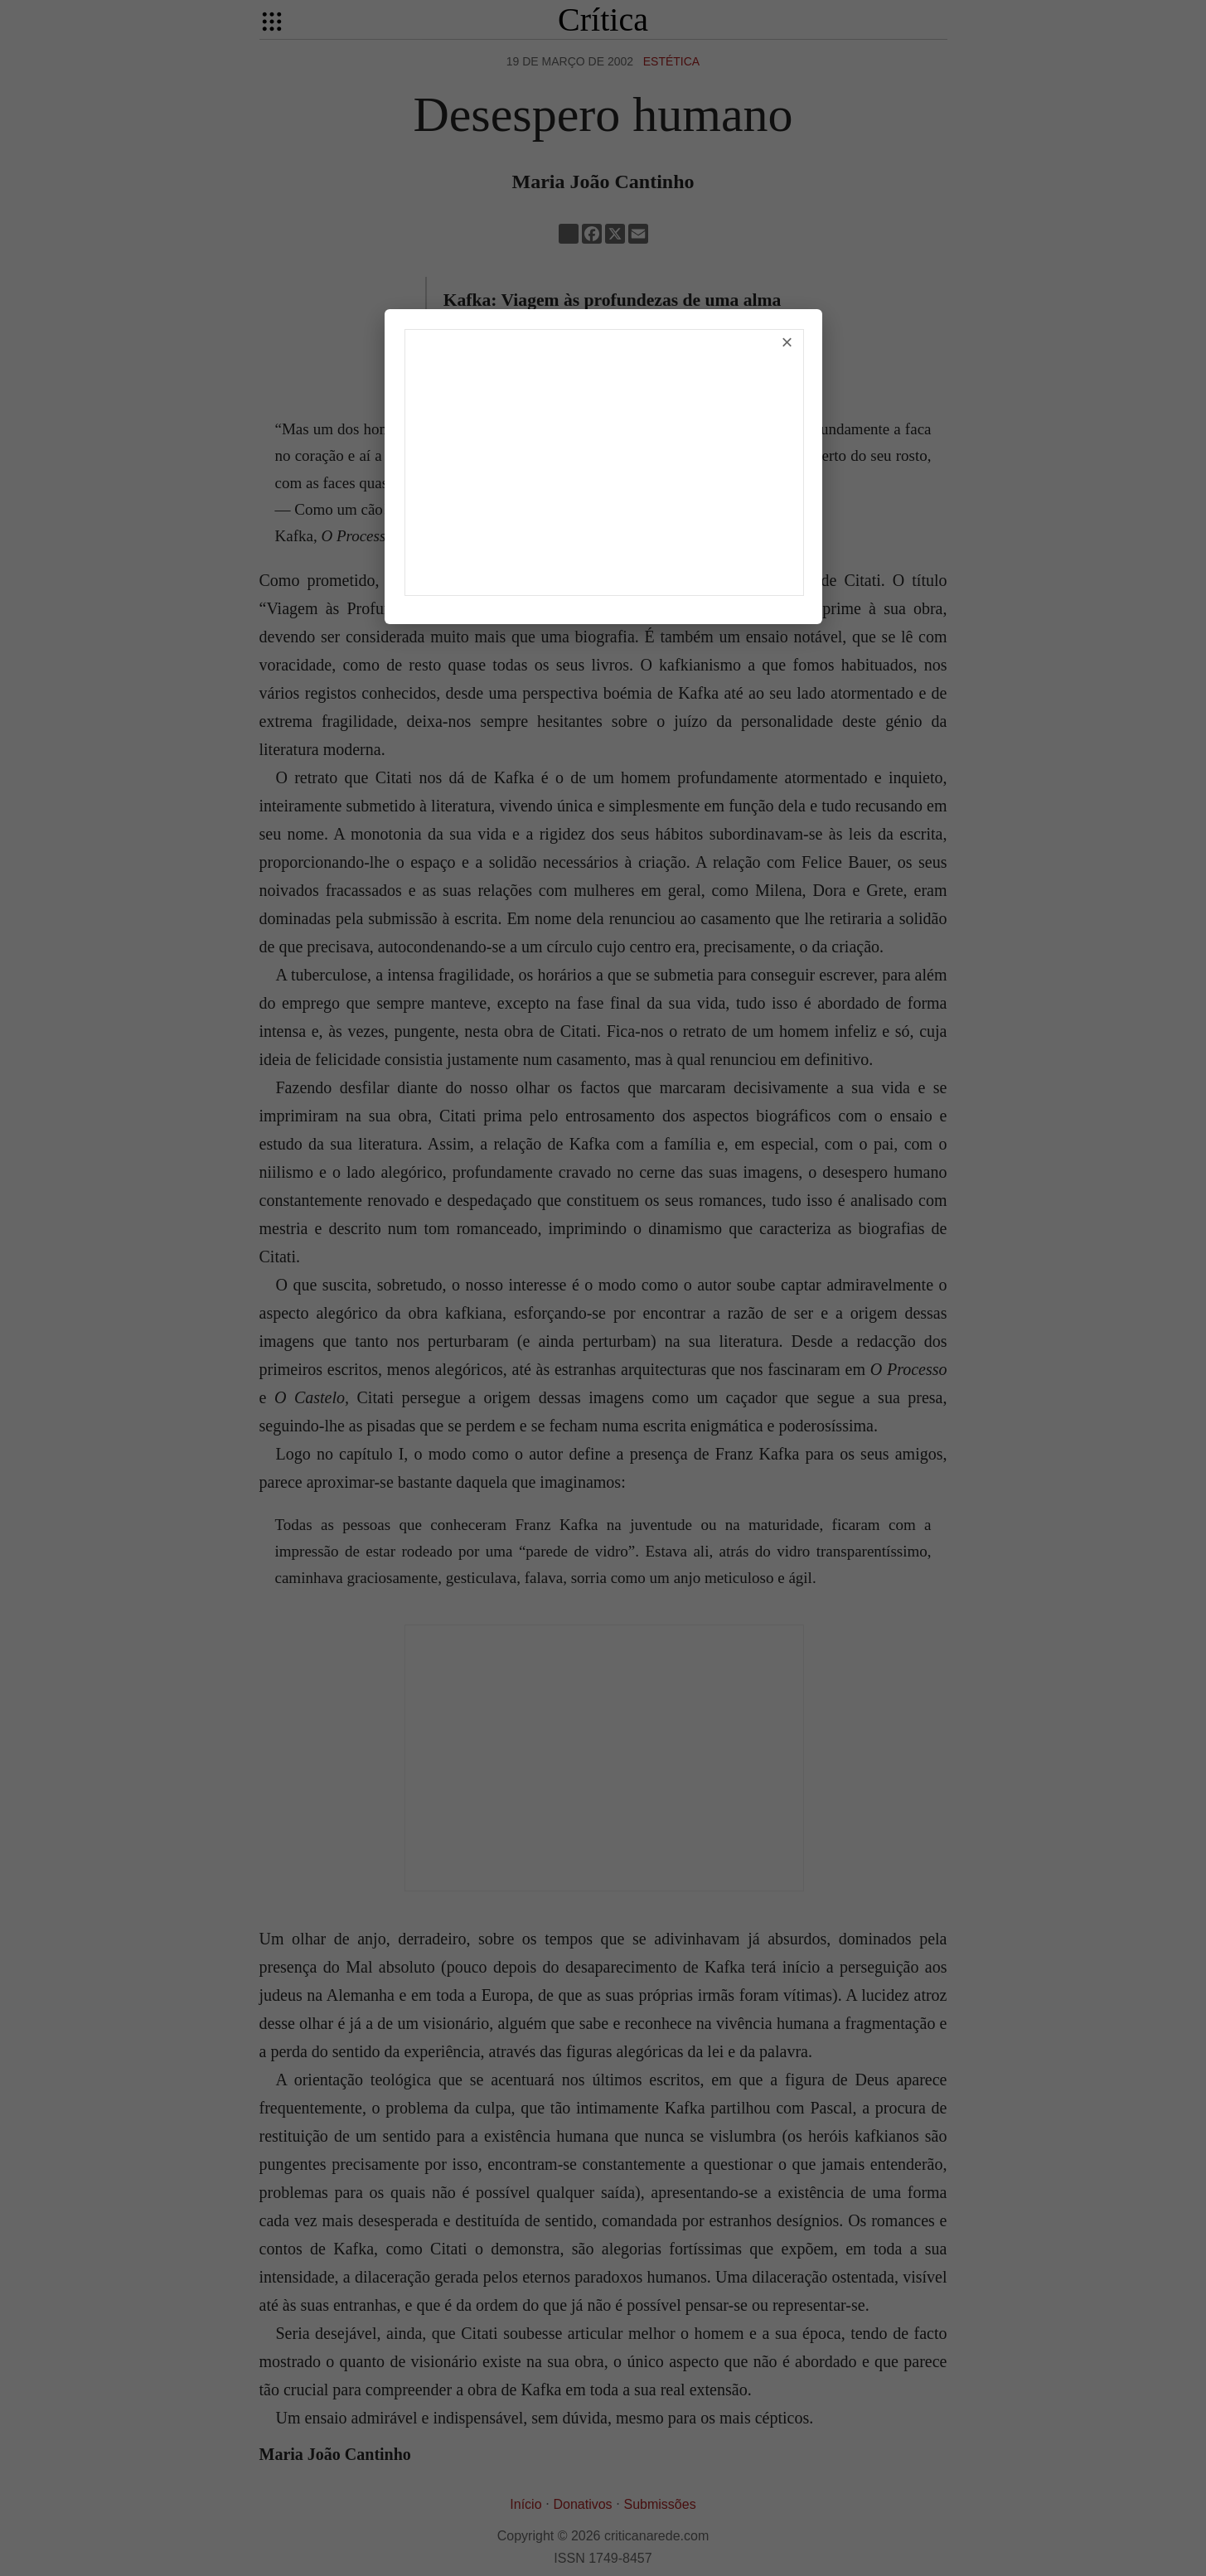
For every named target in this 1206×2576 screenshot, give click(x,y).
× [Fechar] (786, 342)
